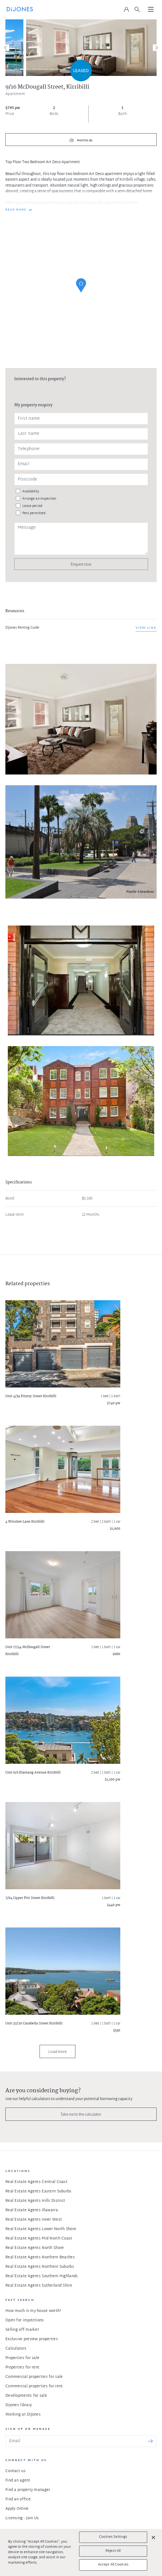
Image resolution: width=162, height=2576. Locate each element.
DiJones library (18, 2405)
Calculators (15, 2348)
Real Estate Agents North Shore (34, 2248)
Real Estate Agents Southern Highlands (41, 2276)
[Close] (153, 2537)
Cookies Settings (113, 2537)
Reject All (113, 2551)
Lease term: (15, 1215)
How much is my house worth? (33, 2311)
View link (146, 627)
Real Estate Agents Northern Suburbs (39, 2266)
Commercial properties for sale (34, 2377)
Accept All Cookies (113, 2564)
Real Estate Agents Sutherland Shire (38, 2285)
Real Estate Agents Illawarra (31, 2210)
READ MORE (15, 210)
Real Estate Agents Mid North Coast (38, 2238)
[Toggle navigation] (151, 9)
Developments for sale (26, 2395)
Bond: (10, 1199)
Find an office (18, 2499)
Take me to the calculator (81, 2114)
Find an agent (17, 2480)
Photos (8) (84, 140)
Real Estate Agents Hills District (35, 2201)
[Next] (156, 47)
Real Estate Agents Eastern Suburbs (38, 2191)
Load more (57, 2051)
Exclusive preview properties (31, 2339)
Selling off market (22, 2329)
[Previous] (6, 47)
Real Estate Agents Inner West (33, 2219)
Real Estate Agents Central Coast (36, 2182)
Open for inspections (24, 2320)
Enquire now (81, 564)
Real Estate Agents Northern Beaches (40, 2257)
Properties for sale (22, 2358)
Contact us (15, 2471)
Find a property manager (27, 2490)
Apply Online (17, 2508)
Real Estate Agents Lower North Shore (40, 2229)
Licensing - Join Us (22, 2518)
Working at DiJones (23, 2414)
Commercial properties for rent (34, 2386)
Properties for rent (22, 2367)
